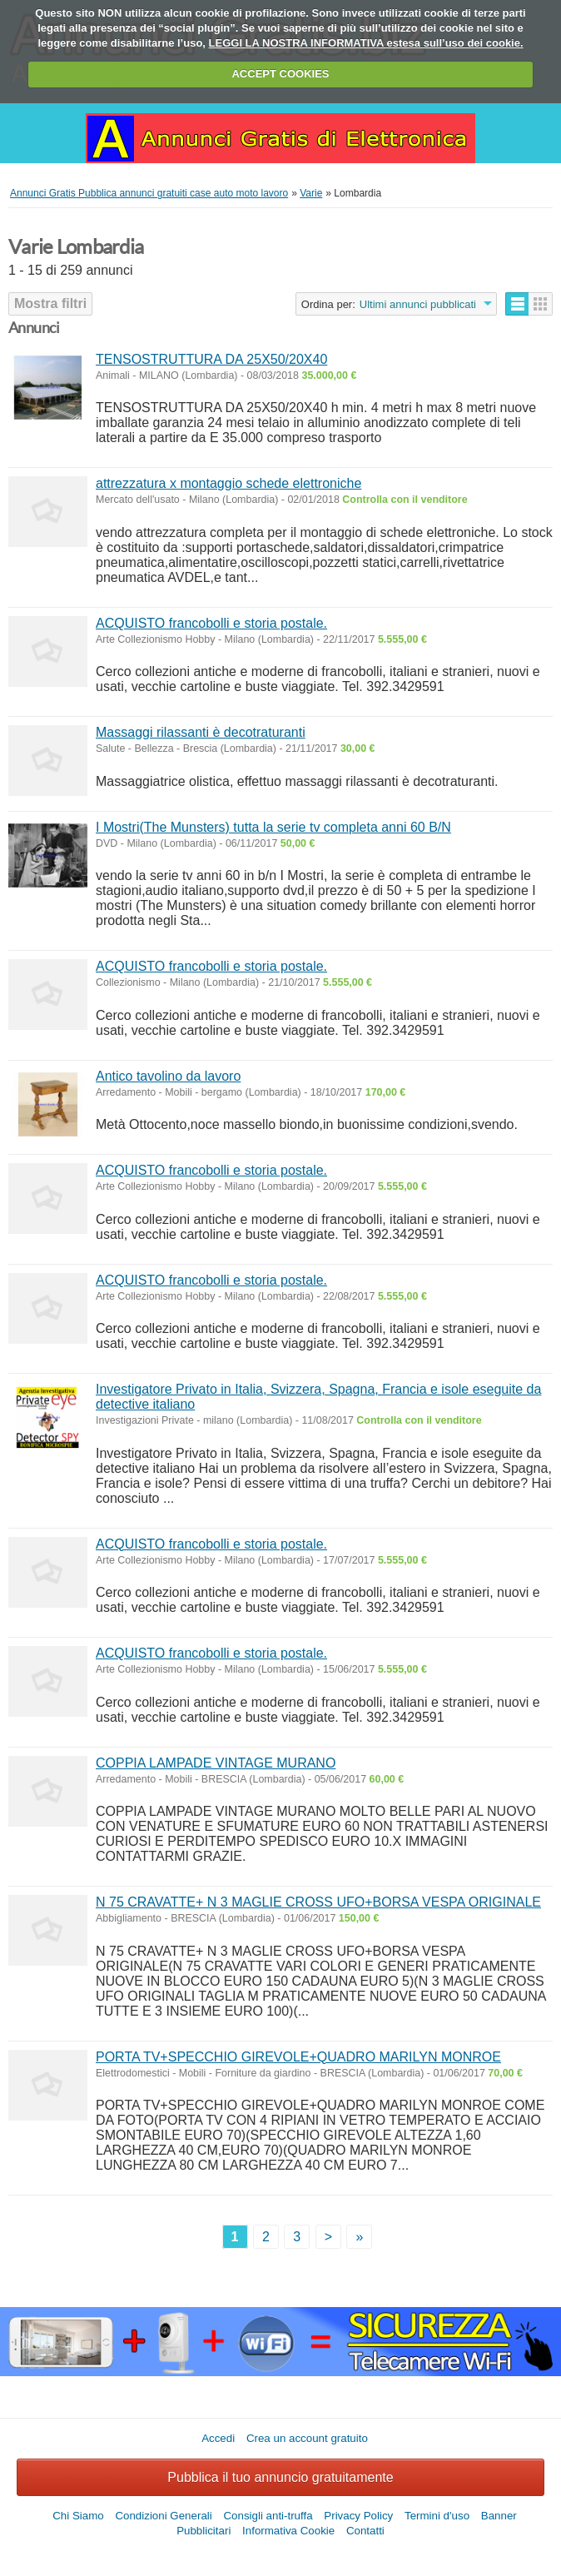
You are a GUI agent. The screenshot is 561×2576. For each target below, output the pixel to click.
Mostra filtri (50, 303)
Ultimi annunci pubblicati (418, 304)
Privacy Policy (358, 2515)
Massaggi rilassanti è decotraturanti (200, 732)
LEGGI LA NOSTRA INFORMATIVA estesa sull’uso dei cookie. (366, 43)
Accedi (218, 2438)
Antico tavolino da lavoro (168, 1076)
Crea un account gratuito (307, 2438)
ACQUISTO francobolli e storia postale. (211, 623)
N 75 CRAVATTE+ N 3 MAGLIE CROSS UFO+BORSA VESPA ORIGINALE (318, 1902)
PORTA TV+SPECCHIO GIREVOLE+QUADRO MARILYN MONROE (298, 2057)
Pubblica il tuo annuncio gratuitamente (280, 2477)
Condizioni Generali (163, 2515)
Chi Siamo (77, 2515)
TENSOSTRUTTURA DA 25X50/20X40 (211, 359)
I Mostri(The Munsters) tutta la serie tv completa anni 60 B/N (273, 827)
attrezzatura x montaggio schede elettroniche (228, 483)
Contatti (365, 2530)
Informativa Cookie (288, 2530)
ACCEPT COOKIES (280, 73)
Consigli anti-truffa (267, 2515)
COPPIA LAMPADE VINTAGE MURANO (215, 1763)
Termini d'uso (437, 2515)
